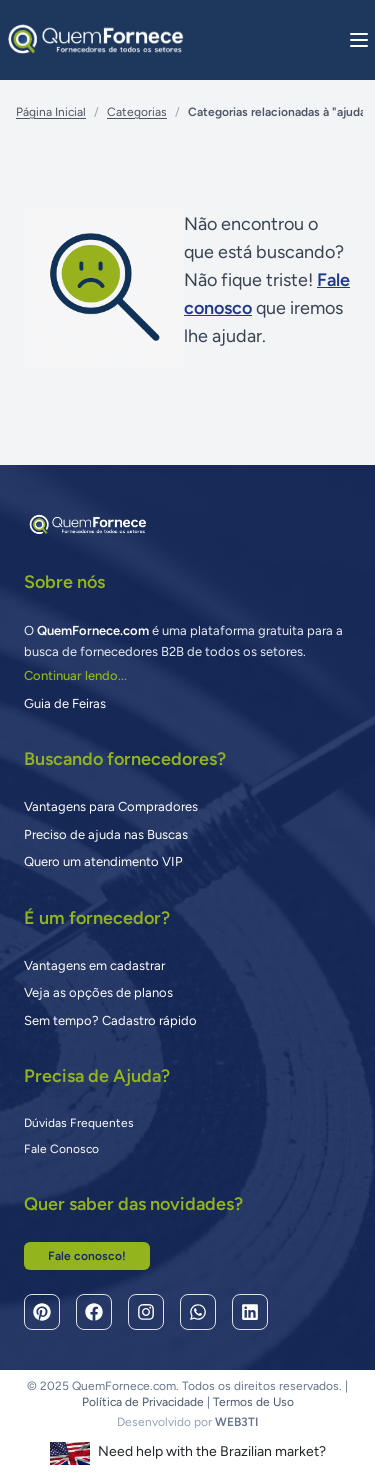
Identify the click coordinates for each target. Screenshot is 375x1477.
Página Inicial (51, 112)
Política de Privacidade (143, 1402)
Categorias (137, 112)
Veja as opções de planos (98, 992)
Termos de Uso (253, 1402)
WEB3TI (236, 1422)
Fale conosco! (87, 1256)
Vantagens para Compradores (111, 806)
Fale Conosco (61, 1149)
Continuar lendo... (75, 675)
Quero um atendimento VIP (103, 861)
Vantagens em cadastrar (94, 965)
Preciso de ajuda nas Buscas (106, 834)
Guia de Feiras (65, 703)
